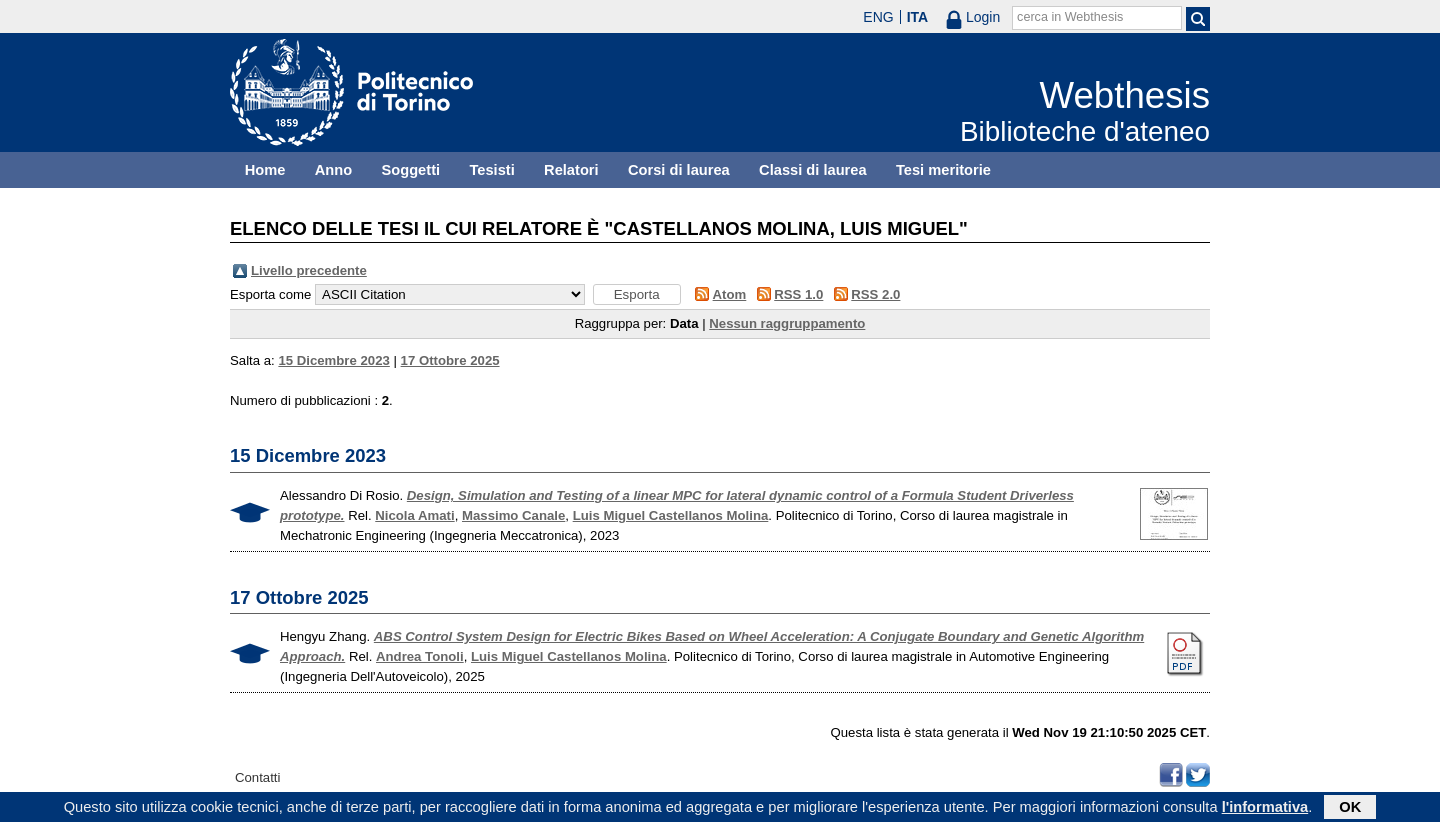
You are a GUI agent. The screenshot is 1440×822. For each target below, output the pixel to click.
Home (265, 170)
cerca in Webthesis (1070, 17)
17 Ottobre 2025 (450, 360)
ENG (878, 17)
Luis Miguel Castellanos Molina (671, 515)
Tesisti (491, 170)
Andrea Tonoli (420, 656)
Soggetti (410, 170)
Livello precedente (309, 270)
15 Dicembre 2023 (333, 360)
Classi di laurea (813, 170)
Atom (730, 294)
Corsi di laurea (679, 170)
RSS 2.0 (875, 294)
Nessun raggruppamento (787, 323)
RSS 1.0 (798, 294)
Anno (333, 170)
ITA (918, 17)
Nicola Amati (414, 515)
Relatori (571, 170)
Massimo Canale (513, 515)
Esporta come (270, 294)
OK (1350, 809)
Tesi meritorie (943, 170)
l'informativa (1265, 809)
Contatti (257, 777)
